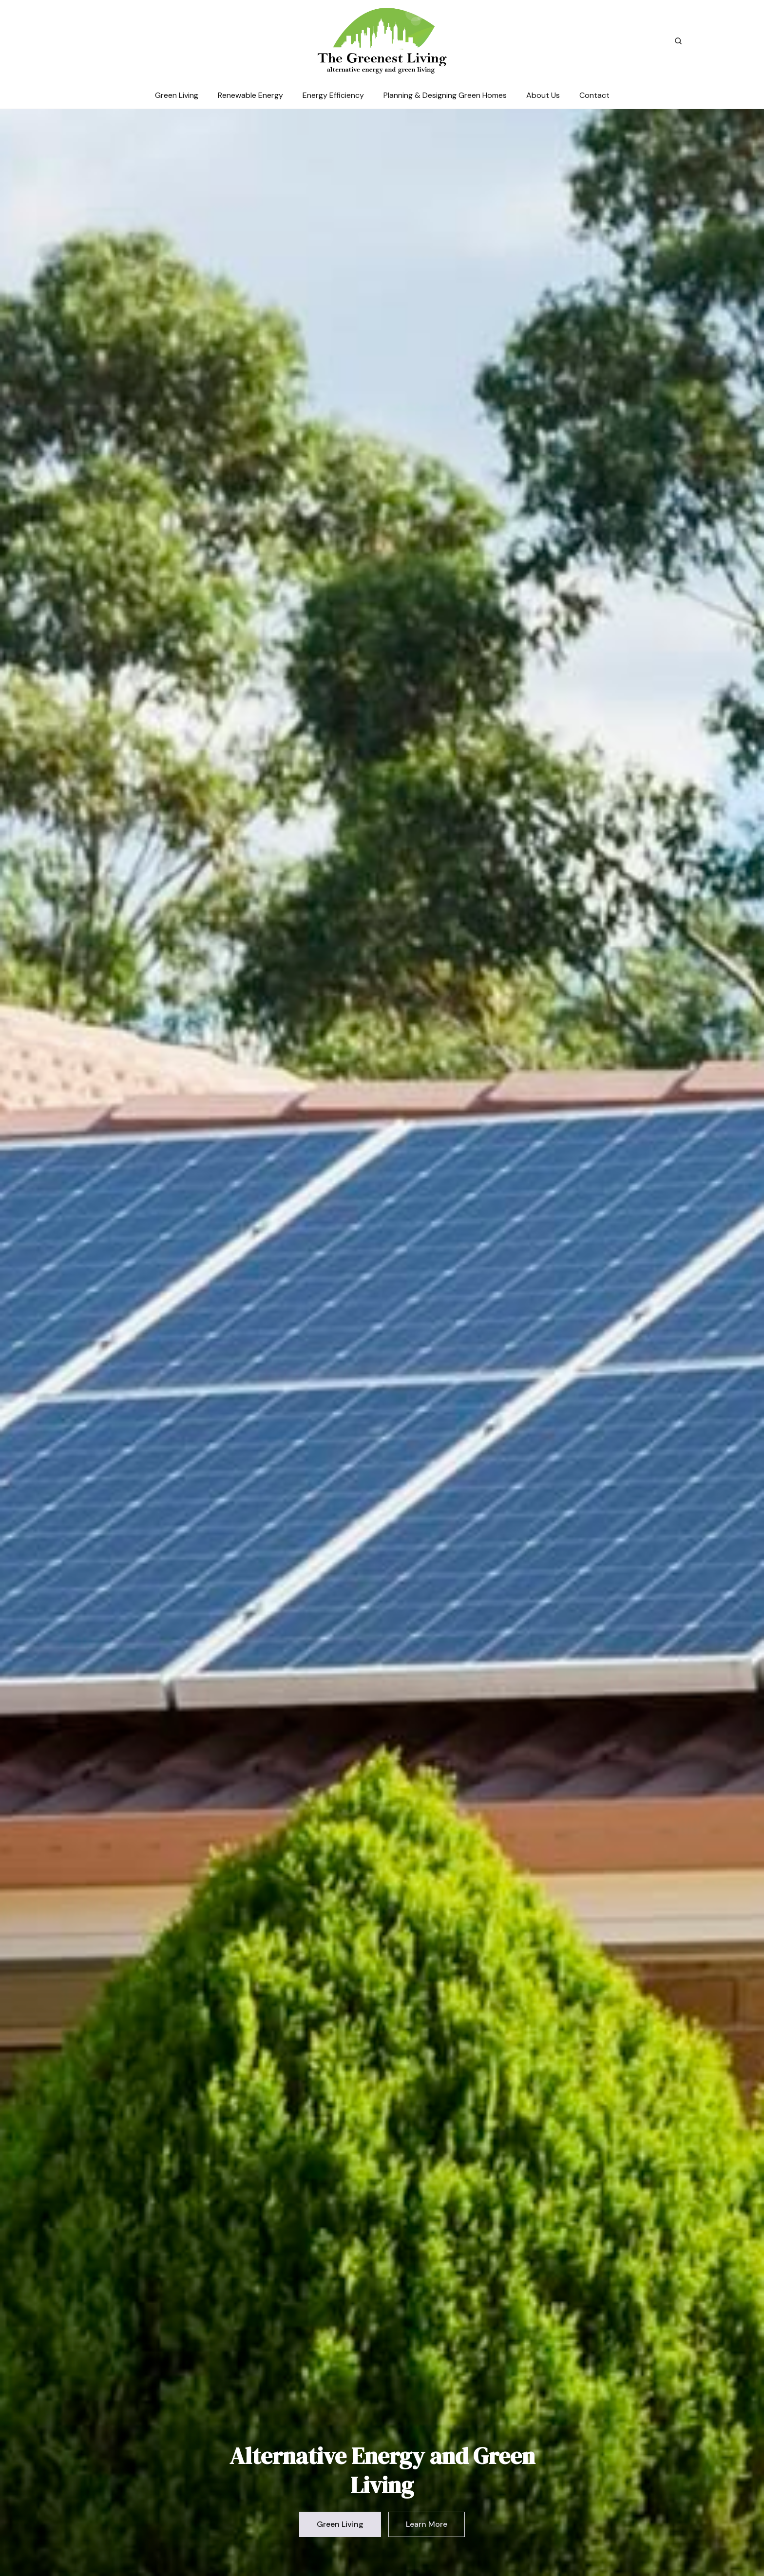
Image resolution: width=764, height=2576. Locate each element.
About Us (543, 95)
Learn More (426, 2524)
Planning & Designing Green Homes (445, 95)
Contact (594, 95)
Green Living (176, 95)
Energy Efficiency (333, 95)
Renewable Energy (250, 95)
